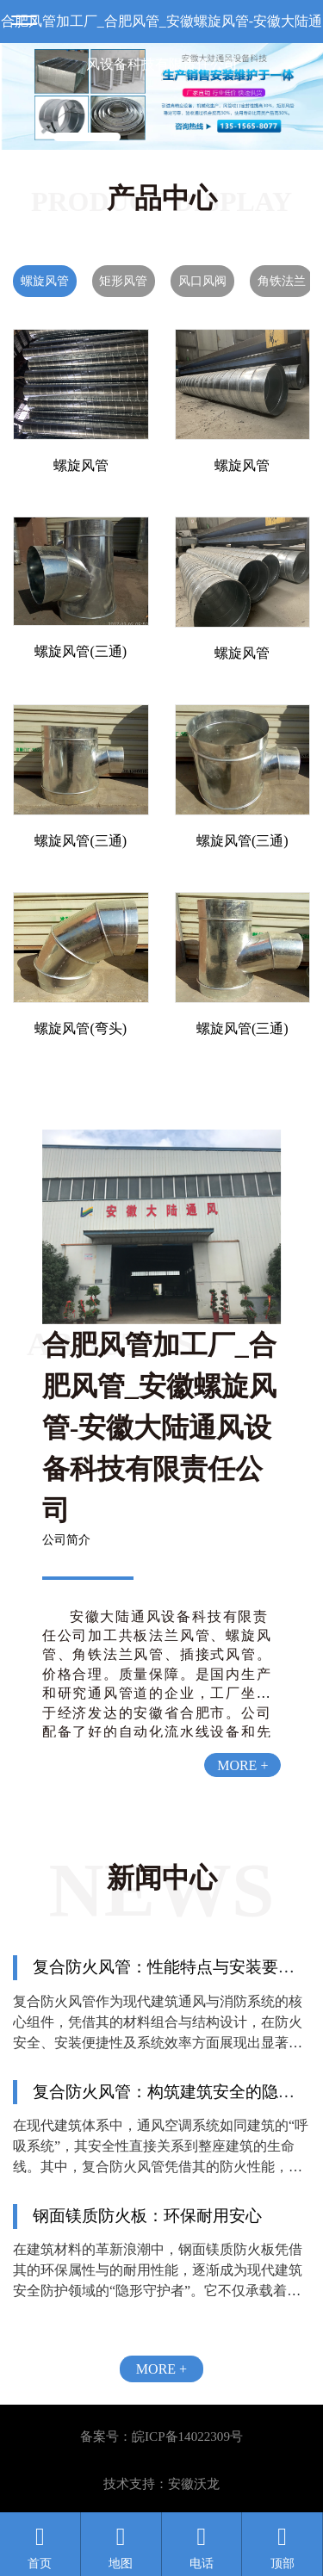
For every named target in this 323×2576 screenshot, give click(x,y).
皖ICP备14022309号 (187, 2436)
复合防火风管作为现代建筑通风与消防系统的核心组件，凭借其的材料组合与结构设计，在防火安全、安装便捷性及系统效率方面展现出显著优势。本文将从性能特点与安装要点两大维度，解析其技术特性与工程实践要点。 (157, 2042)
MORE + (242, 1765)
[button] (87, 137)
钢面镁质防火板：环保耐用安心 (147, 2216)
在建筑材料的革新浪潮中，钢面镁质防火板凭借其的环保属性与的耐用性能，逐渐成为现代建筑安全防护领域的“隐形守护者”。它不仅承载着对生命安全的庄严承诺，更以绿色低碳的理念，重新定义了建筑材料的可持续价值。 (157, 2290)
